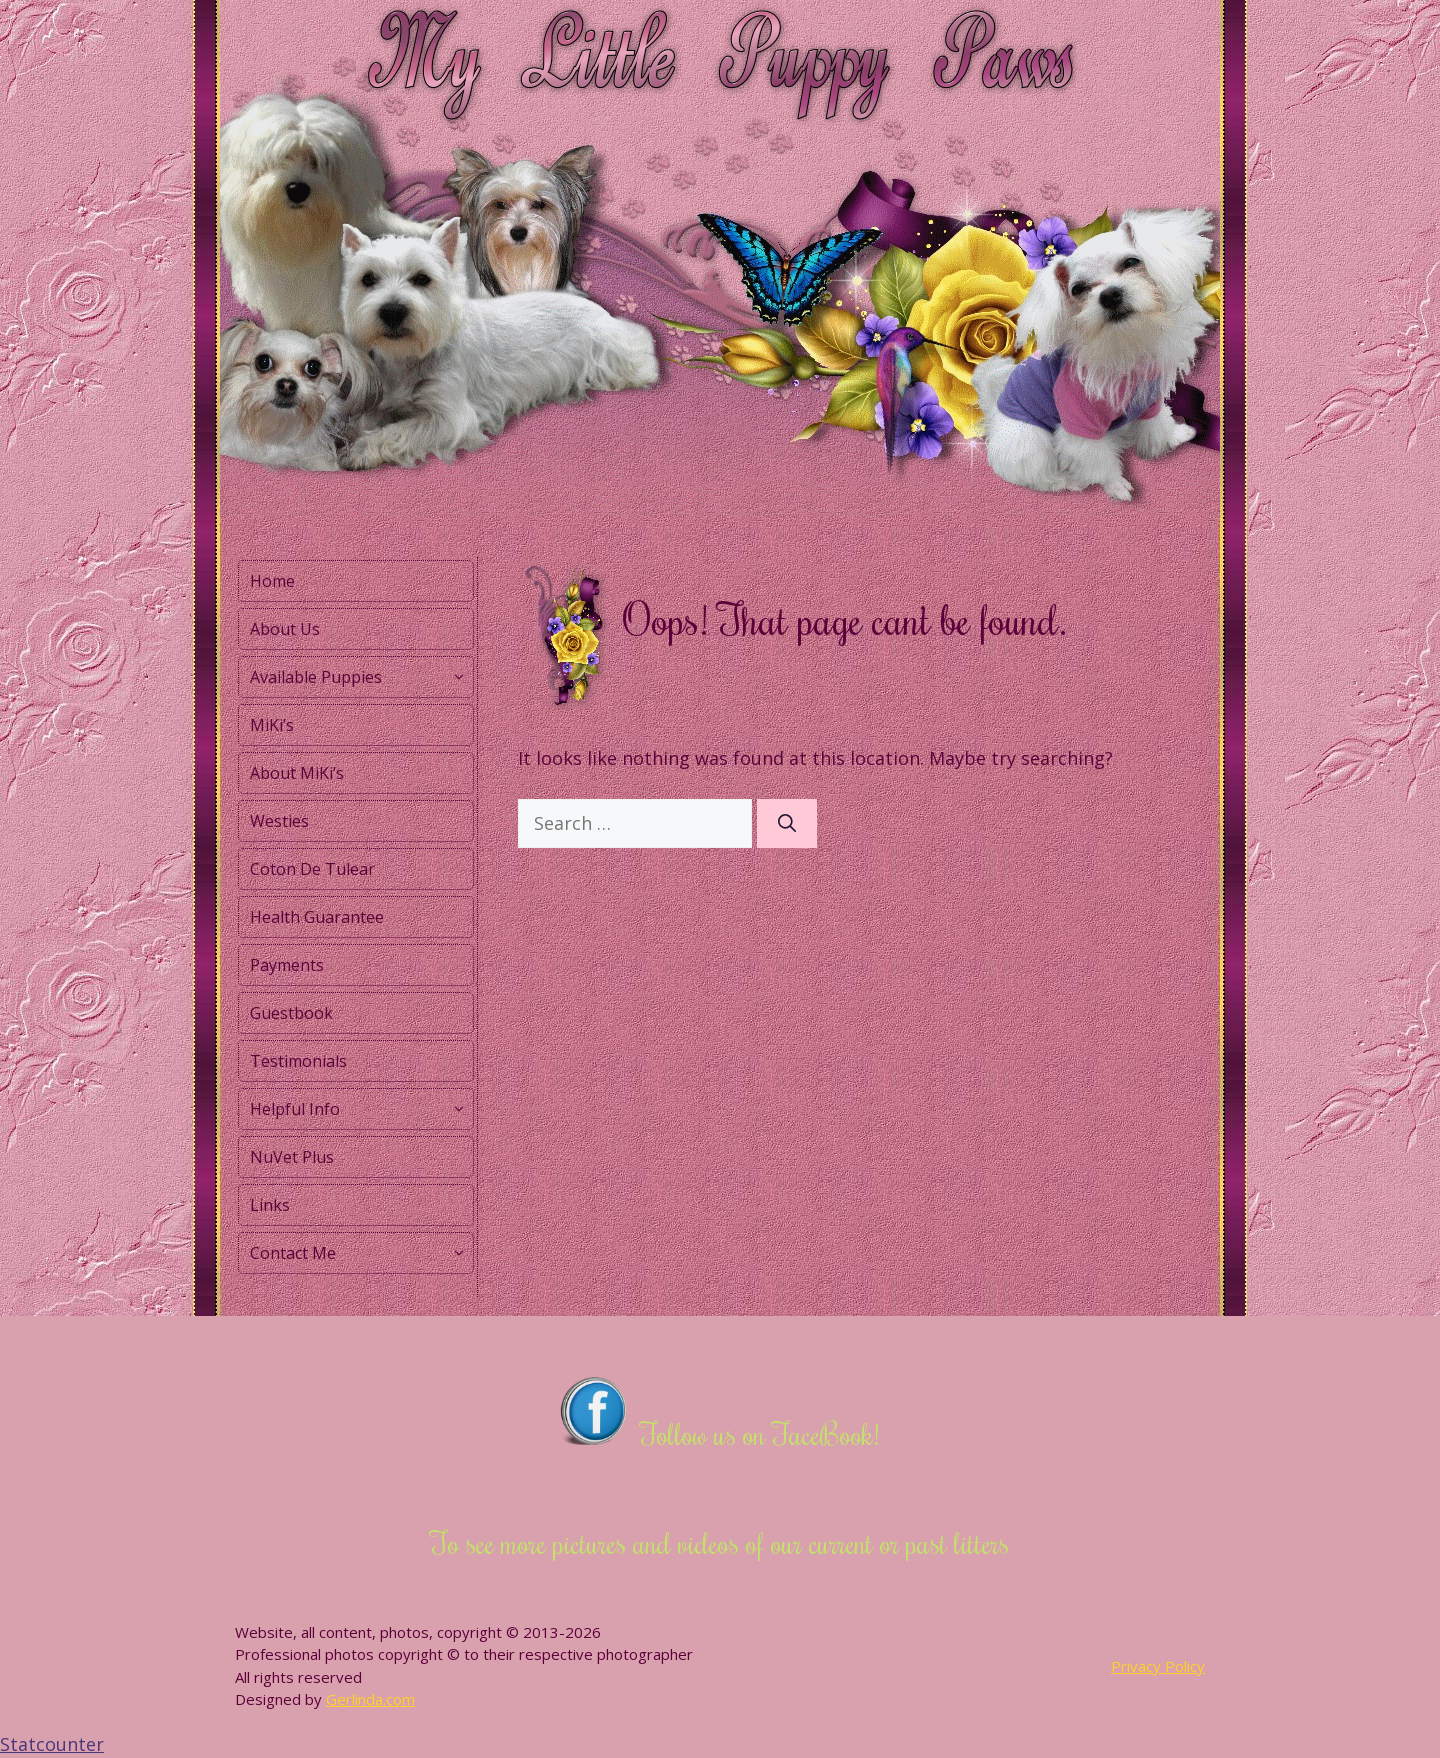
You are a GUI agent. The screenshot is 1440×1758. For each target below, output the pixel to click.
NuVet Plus (292, 1157)
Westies (279, 821)
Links (270, 1205)
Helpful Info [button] (361, 1109)
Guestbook (291, 1013)
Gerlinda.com (370, 1699)
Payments (287, 965)
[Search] (787, 823)
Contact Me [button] (361, 1253)
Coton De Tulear (312, 869)
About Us (285, 629)
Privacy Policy (1158, 1666)
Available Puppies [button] (361, 677)
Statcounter (52, 1744)
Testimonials (298, 1061)
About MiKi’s (297, 773)
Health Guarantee (317, 917)
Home (272, 581)
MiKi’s (272, 725)
